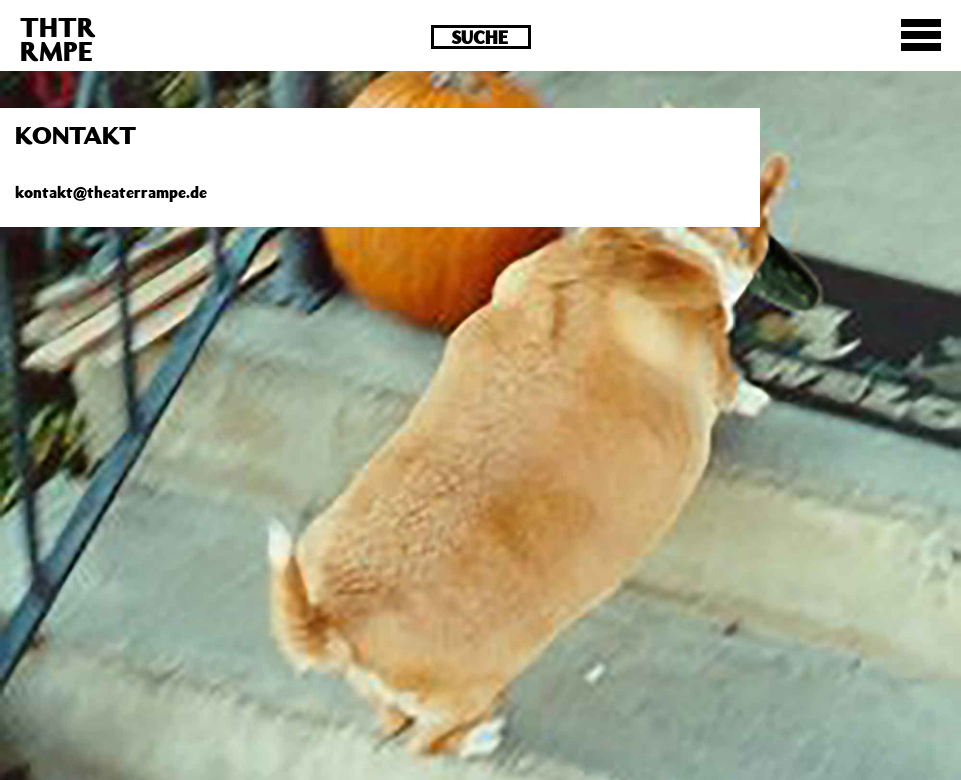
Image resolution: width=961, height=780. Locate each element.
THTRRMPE (58, 38)
